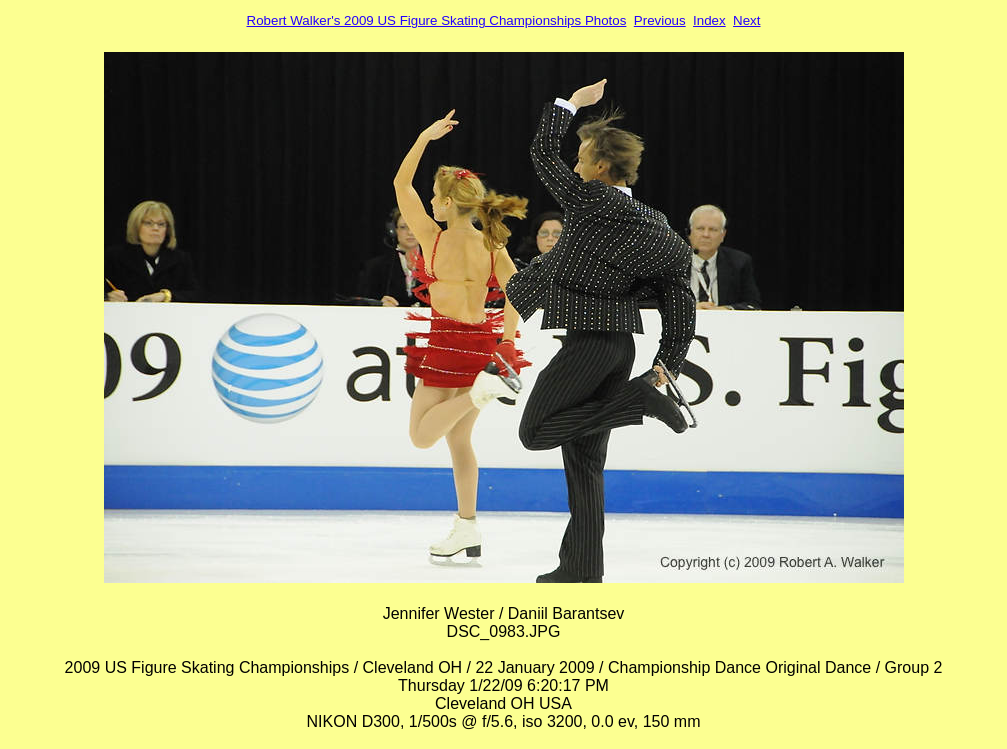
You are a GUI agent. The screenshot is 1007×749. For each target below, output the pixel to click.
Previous (660, 20)
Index (709, 20)
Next (746, 20)
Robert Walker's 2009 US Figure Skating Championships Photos (437, 20)
